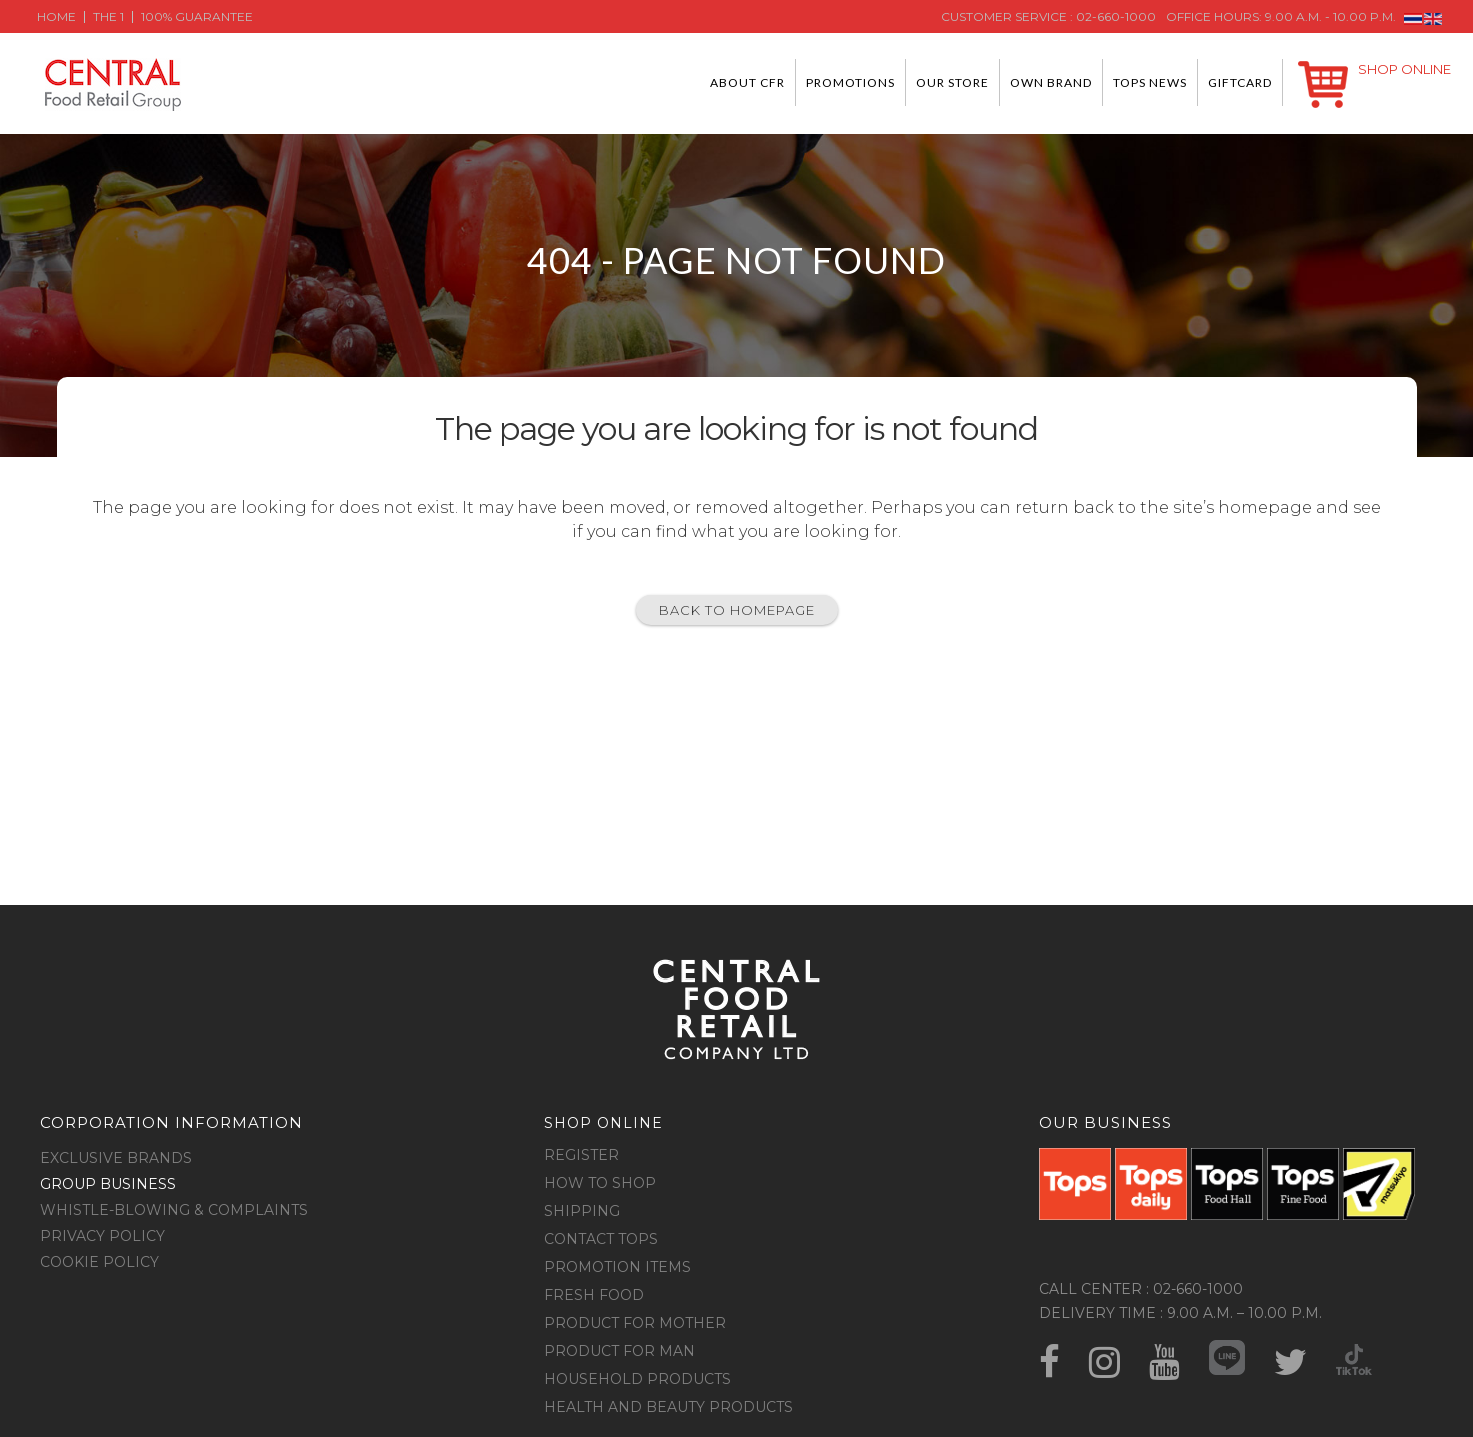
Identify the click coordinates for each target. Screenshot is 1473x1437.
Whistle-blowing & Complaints (174, 1210)
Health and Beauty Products (668, 1407)
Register (581, 1155)
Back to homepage (737, 610)
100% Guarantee (197, 17)
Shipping (582, 1211)
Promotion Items (617, 1267)
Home (56, 17)
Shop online (603, 1123)
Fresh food (594, 1295)
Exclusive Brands (116, 1158)
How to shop (600, 1183)
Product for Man (619, 1351)
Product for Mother (635, 1323)
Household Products (637, 1379)
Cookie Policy (99, 1262)
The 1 (108, 17)
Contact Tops (601, 1239)
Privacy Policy (102, 1236)
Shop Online (1404, 69)
